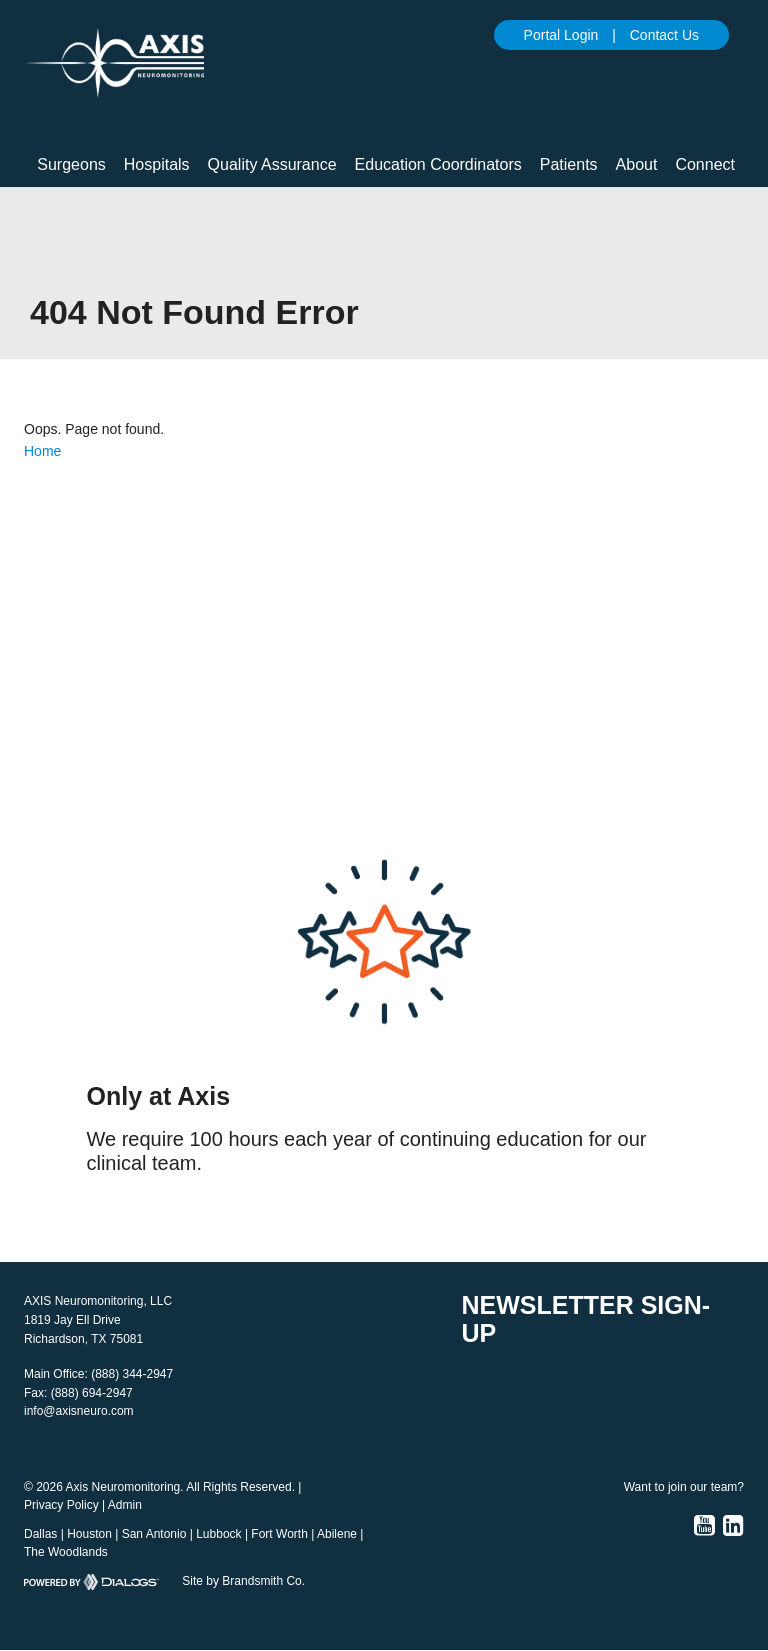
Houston (89, 1534)
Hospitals (157, 164)
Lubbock (218, 1534)
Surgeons (71, 164)
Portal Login (561, 35)
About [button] (637, 164)
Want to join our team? (684, 1487)
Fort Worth (279, 1534)
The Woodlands (66, 1552)
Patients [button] (569, 164)
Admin (125, 1505)
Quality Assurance (272, 164)
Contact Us (664, 35)
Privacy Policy (61, 1505)
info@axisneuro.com (79, 1411)
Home (42, 451)
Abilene (337, 1534)
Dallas (40, 1534)
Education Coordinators (438, 164)
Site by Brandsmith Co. (243, 1581)
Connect (705, 164)
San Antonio (154, 1534)
